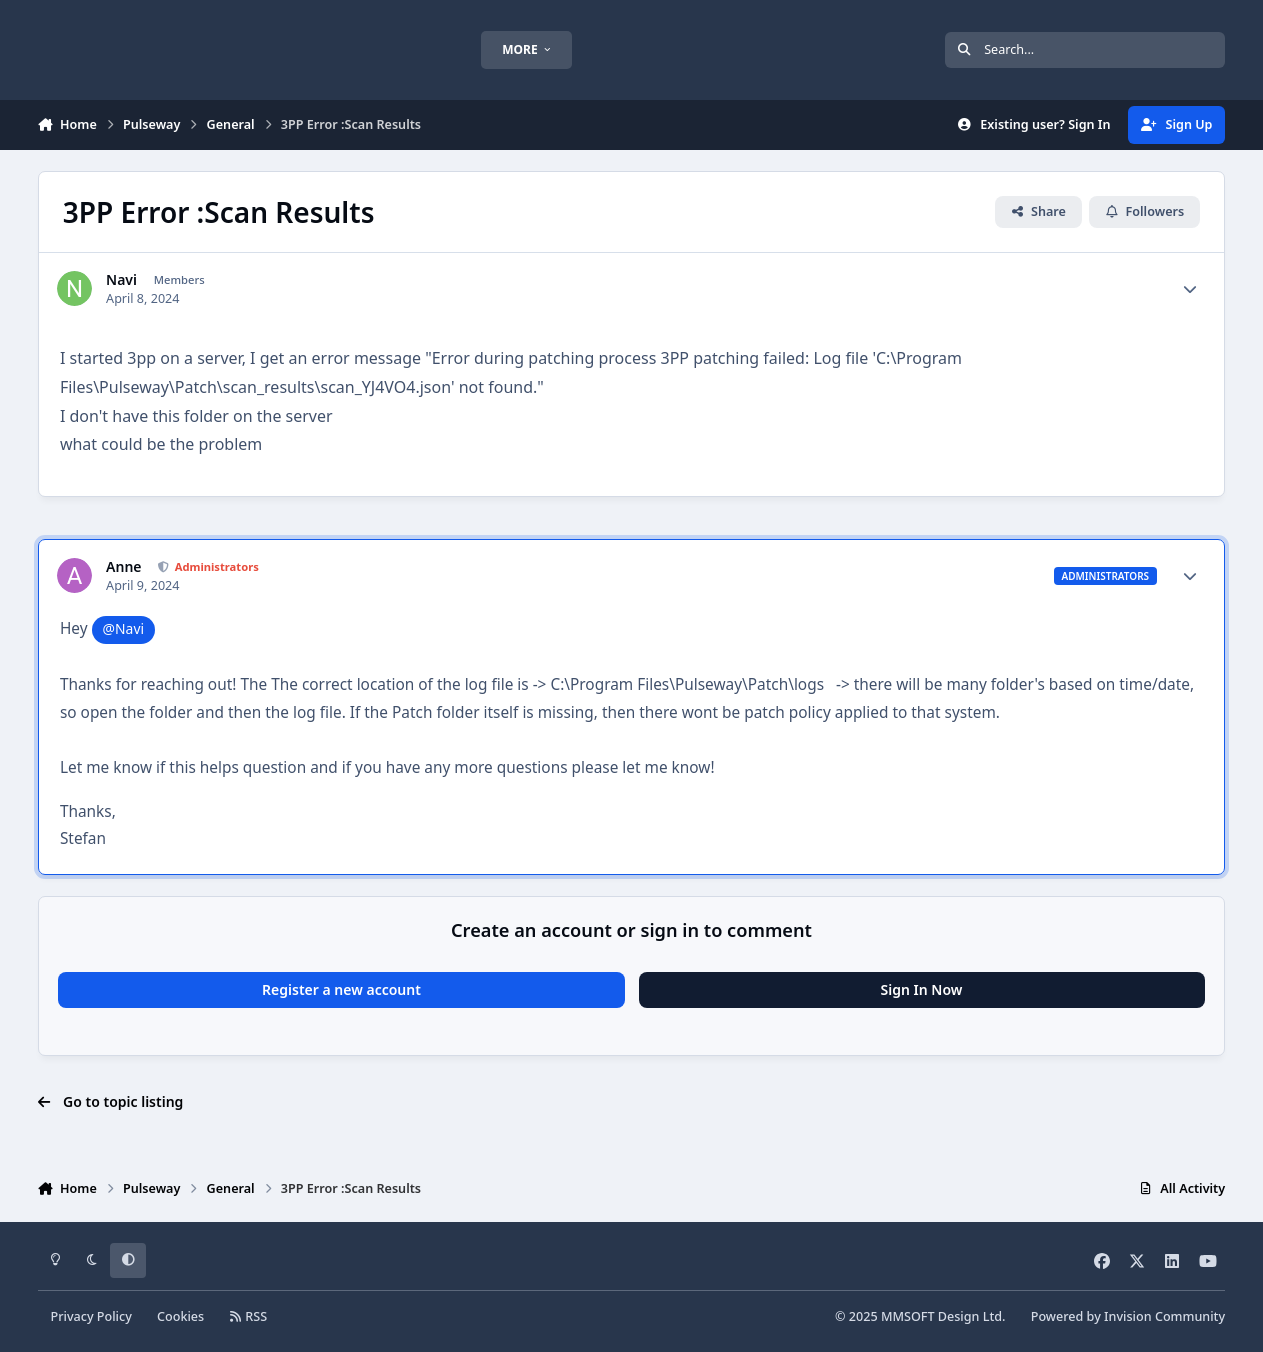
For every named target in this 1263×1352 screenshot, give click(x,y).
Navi (121, 280)
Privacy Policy (90, 1316)
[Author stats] (1190, 289)
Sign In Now (922, 989)
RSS (248, 1316)
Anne (123, 567)
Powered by (1128, 1316)
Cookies (180, 1316)
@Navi (123, 628)
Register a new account (341, 989)
